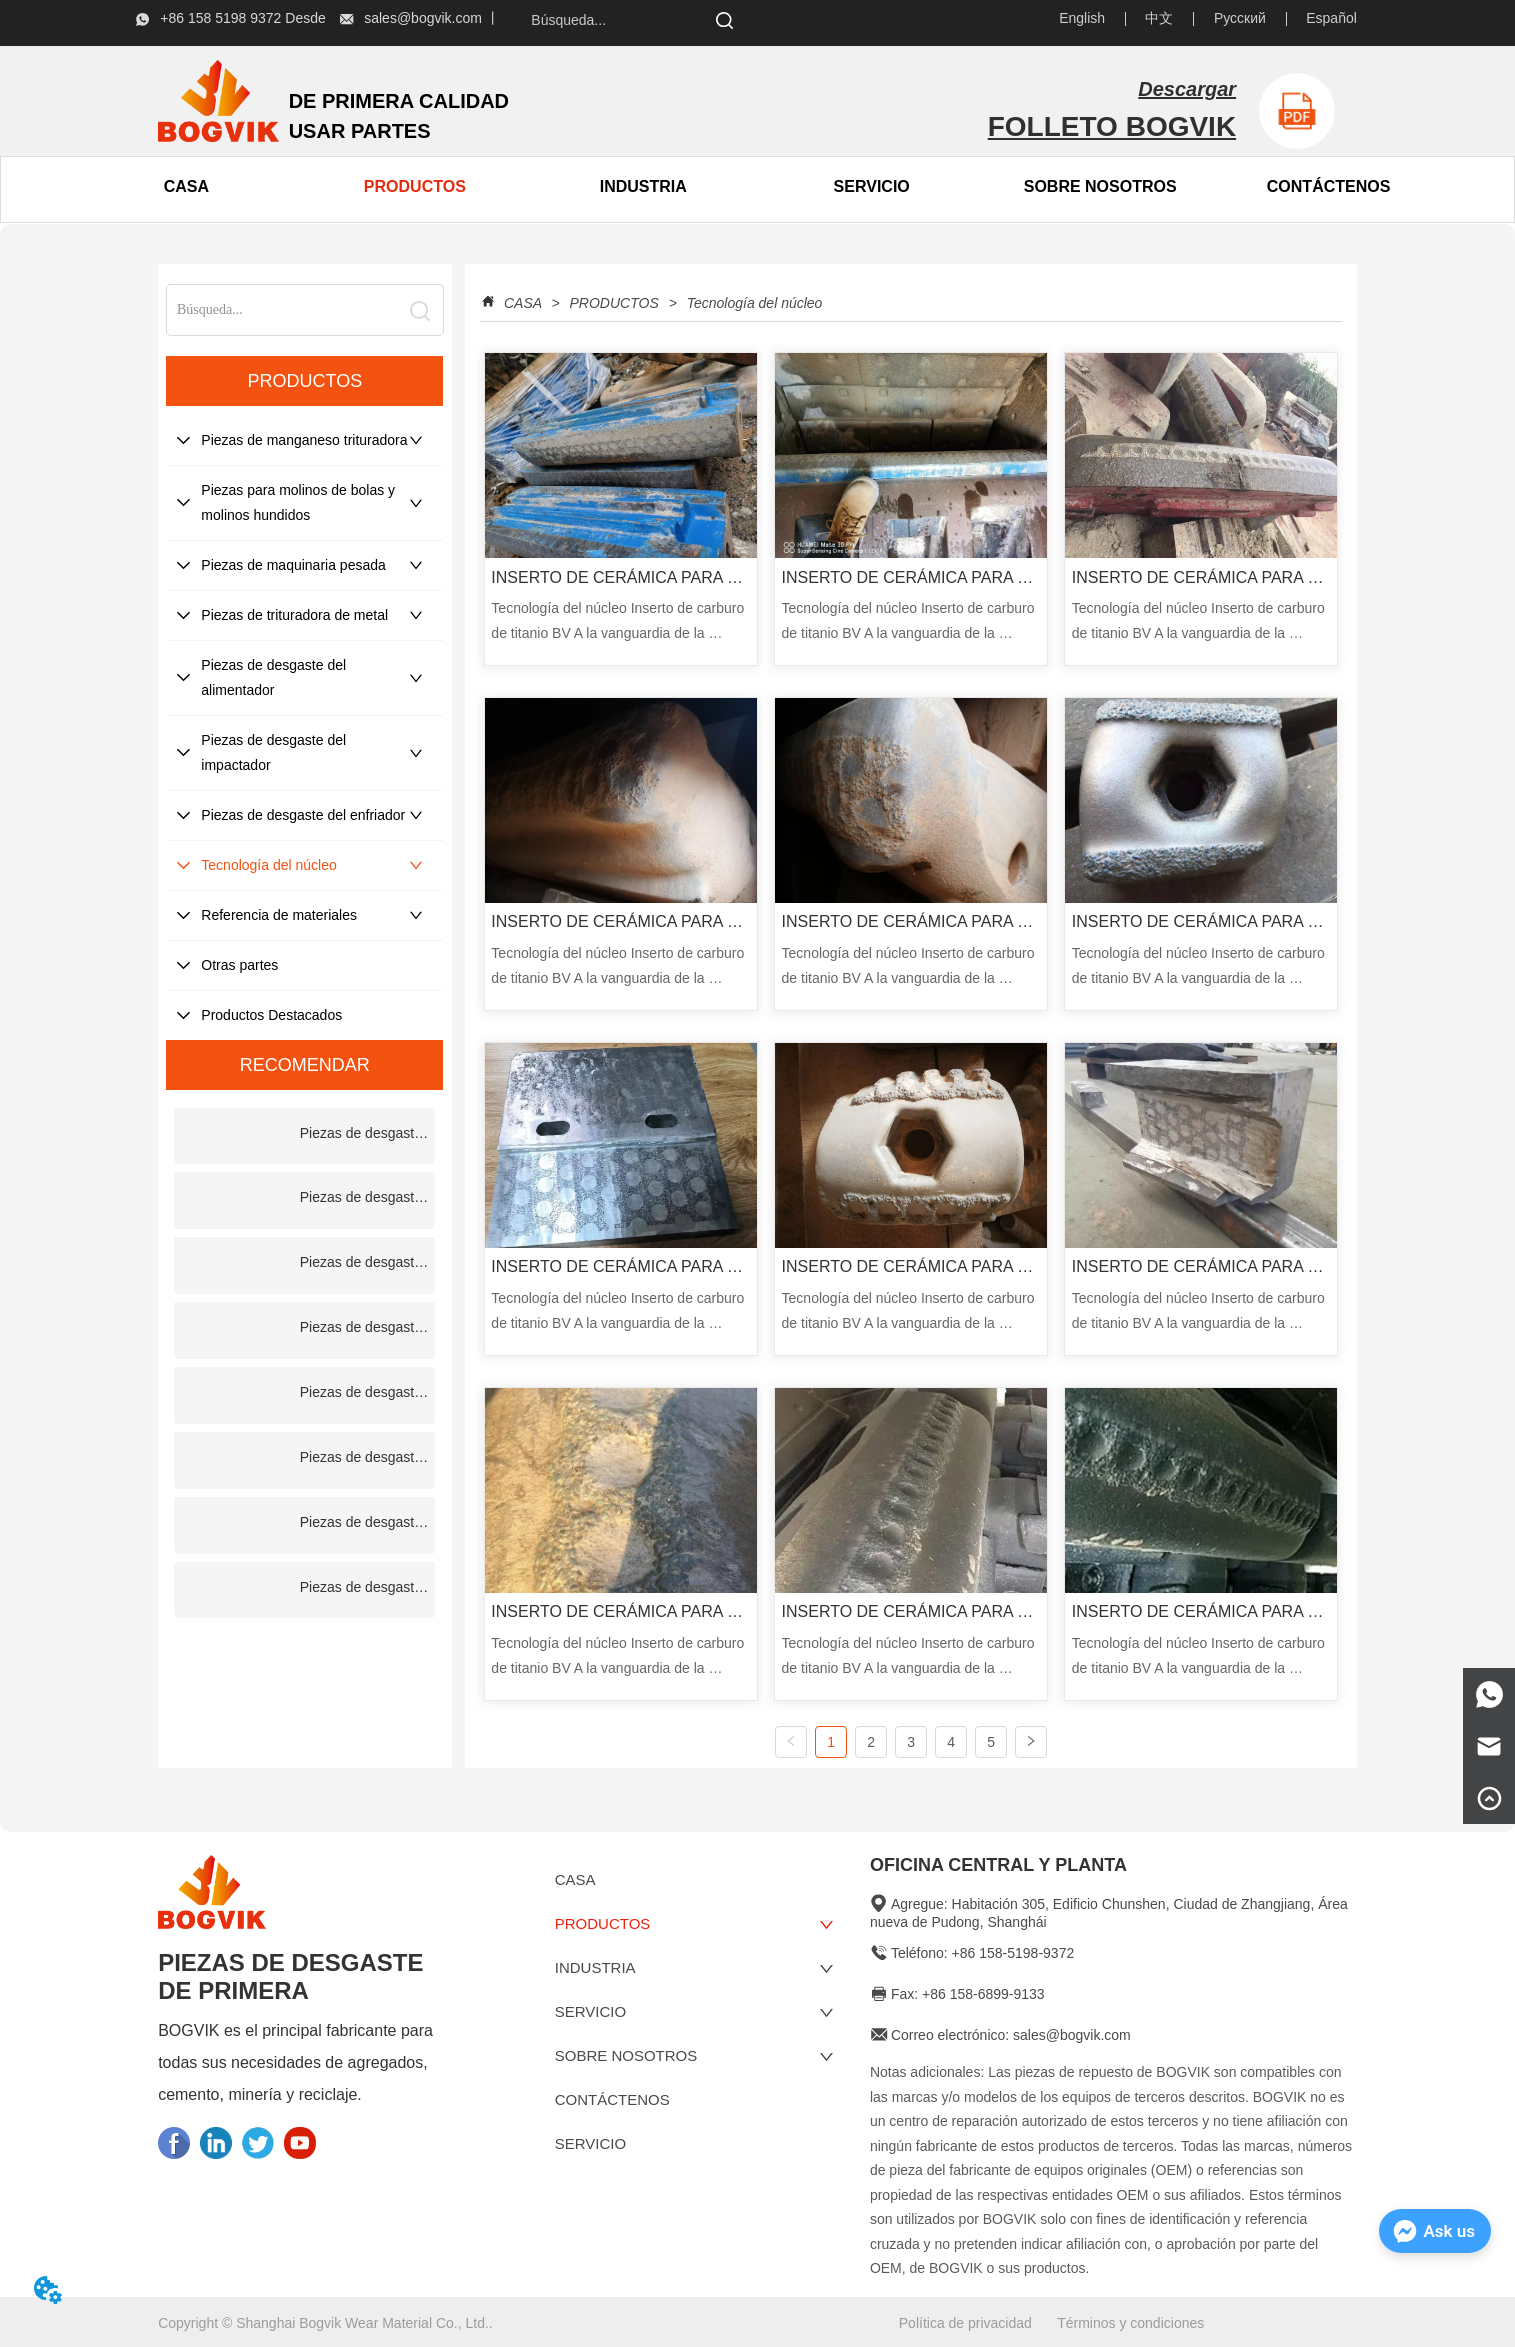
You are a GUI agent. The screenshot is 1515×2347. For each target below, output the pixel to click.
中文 (1159, 18)
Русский (1240, 18)
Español (1331, 18)
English (1082, 18)
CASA (522, 303)
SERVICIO (872, 186)
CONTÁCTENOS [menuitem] (1329, 186)
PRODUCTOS (614, 303)
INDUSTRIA (643, 186)
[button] (415, 187)
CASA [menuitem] (186, 186)
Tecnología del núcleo (753, 303)
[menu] (300, 187)
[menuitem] (415, 187)
